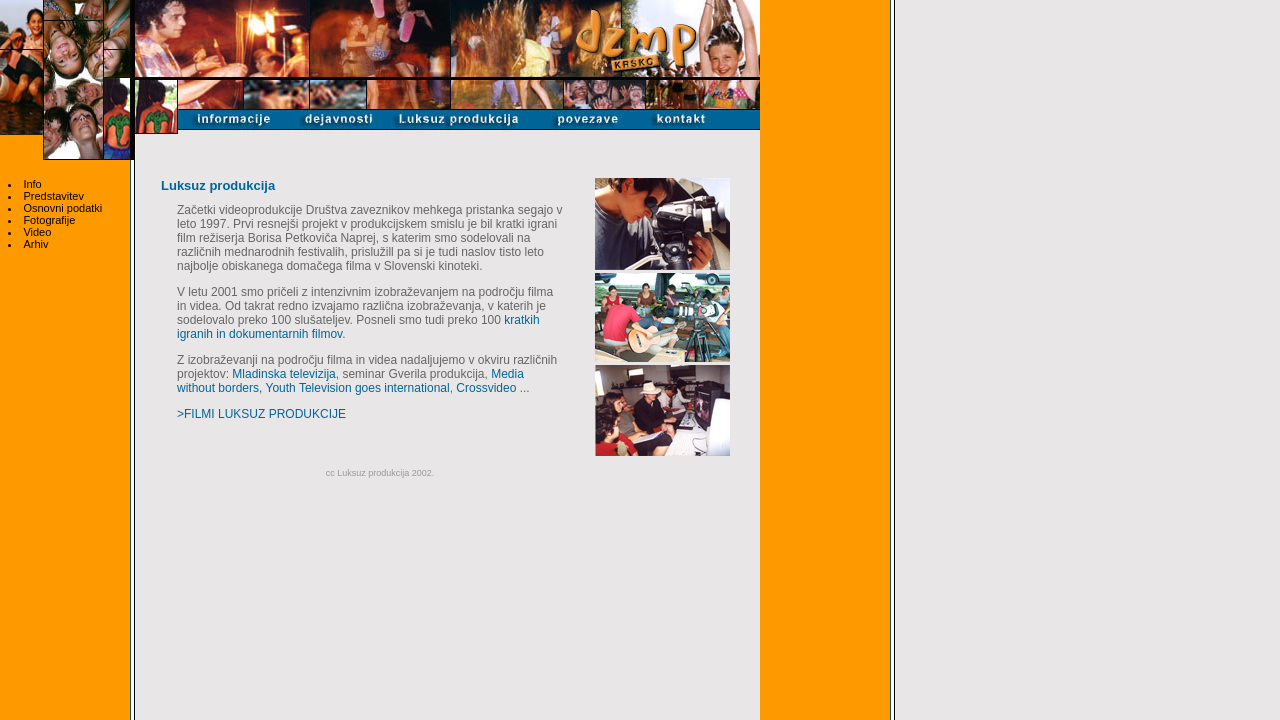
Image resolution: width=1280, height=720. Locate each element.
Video (37, 232)
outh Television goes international (360, 388)
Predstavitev (53, 196)
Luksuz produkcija (218, 185)
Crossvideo (486, 388)
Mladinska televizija (283, 374)
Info (32, 184)
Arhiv (35, 244)
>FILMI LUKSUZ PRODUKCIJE (261, 414)
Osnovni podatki (62, 208)
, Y (265, 388)
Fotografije (49, 220)
